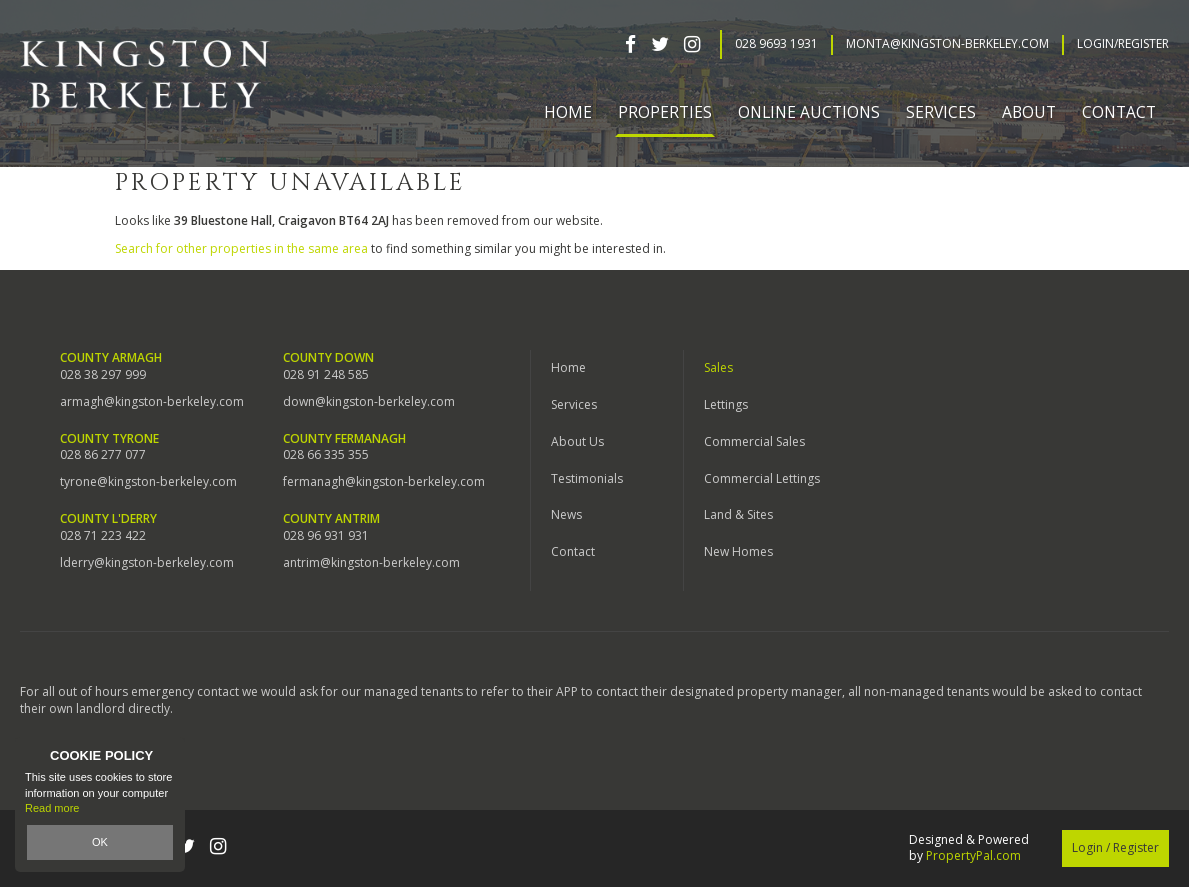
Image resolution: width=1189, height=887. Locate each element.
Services (574, 404)
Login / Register (1115, 847)
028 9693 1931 (776, 44)
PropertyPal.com (973, 855)
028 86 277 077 (103, 455)
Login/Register (1123, 44)
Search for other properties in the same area (241, 248)
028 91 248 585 (326, 375)
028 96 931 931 (326, 536)
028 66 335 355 (326, 455)
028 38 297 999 (103, 375)
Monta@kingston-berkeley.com (947, 44)
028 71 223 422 (103, 536)
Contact (1119, 112)
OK (100, 842)
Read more (52, 809)
